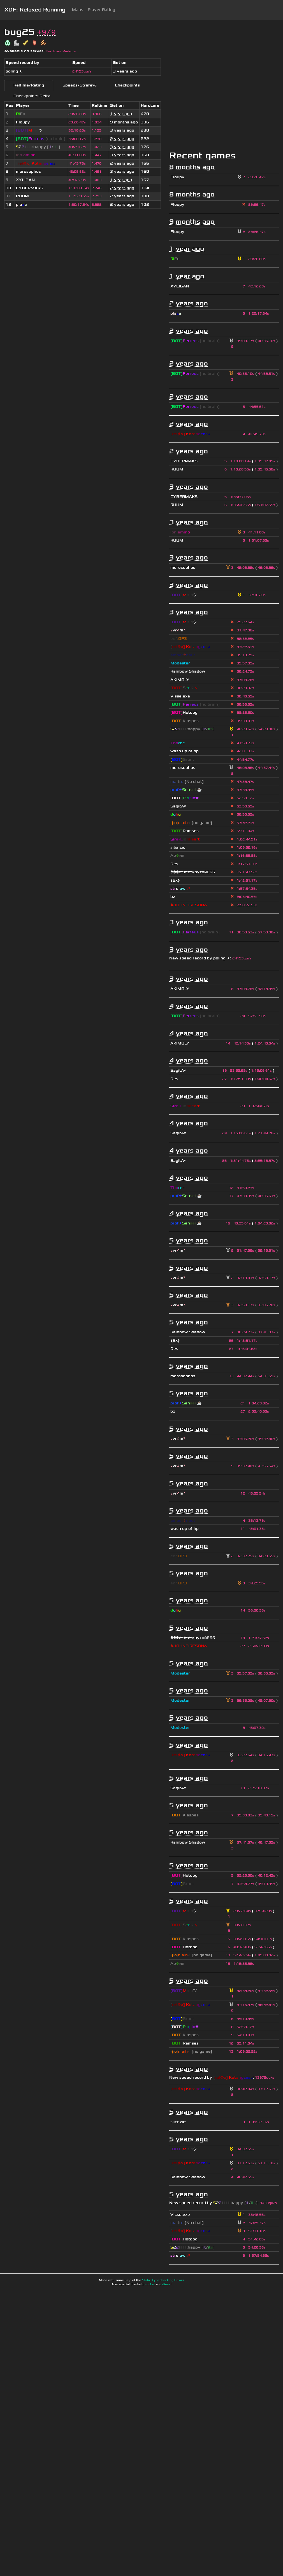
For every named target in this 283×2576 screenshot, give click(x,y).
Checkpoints (127, 85)
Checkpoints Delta (31, 95)
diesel (166, 2284)
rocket (150, 2284)
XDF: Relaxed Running (34, 10)
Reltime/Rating (28, 85)
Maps (77, 9)
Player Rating (101, 9)
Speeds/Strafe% (79, 85)
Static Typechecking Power (163, 2280)
